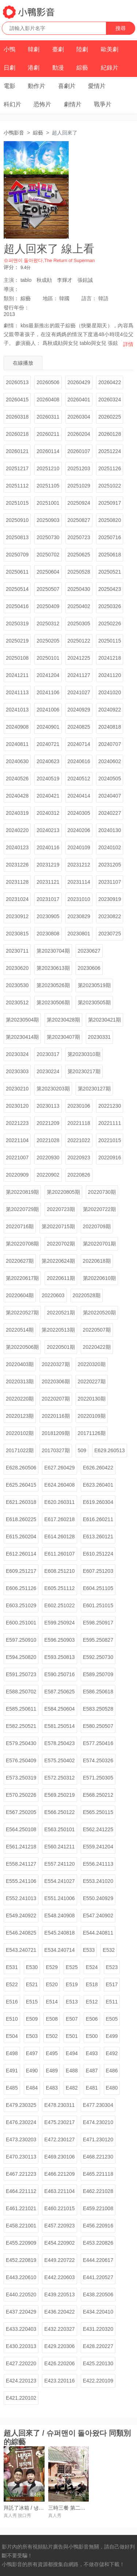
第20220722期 (99, 1209)
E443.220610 (21, 2277)
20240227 (109, 813)
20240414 (79, 796)
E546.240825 (21, 1933)
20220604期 (20, 1295)
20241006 (48, 710)
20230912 (17, 916)
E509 (32, 2019)
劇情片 (72, 104)
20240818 (109, 727)
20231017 (48, 899)
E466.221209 (59, 2174)
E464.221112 (21, 2191)
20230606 (89, 968)
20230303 (17, 1071)
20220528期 (86, 1295)
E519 (72, 1984)
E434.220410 (98, 2312)
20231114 (79, 882)
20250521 (109, 572)
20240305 (79, 813)
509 (82, 1450)
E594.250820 (21, 1657)
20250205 (48, 641)
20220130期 (92, 1399)
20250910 (17, 520)
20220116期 (55, 1416)
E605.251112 (59, 1588)
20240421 (48, 796)
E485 (12, 2088)
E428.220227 (98, 2346)
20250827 (79, 520)
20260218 (17, 434)
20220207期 (55, 1399)
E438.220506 (98, 2294)
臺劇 (58, 49)
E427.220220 (21, 2363)
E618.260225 (21, 1519)
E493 (92, 2053)
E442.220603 (59, 2277)
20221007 (17, 1157)
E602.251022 (59, 1605)
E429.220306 (59, 2346)
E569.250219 (59, 1795)
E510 (12, 2019)
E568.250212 (98, 1795)
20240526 (17, 778)
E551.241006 (59, 1898)
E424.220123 (21, 2381)
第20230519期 (94, 985)
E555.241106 (21, 1881)
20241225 (79, 658)
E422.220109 (98, 2381)
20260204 (79, 434)
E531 (12, 1967)
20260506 (48, 382)
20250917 (109, 503)
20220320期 (92, 1364)
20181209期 (55, 1433)
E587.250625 (59, 1691)
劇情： (11, 325)
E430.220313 (21, 2346)
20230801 (79, 933)
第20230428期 (63, 1020)
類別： (11, 298)
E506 (92, 2019)
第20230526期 (53, 985)
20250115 (109, 641)
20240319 (17, 813)
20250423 (109, 589)
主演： (11, 280)
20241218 (109, 658)
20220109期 (92, 1416)
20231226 (17, 865)
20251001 (48, 503)
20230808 (48, 933)
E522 (12, 1984)
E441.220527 (98, 2277)
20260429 (79, 382)
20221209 (48, 1123)
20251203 (79, 468)
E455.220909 (21, 2243)
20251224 (109, 451)
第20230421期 (104, 1020)
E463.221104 (59, 2191)
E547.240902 (98, 1915)
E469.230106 (59, 2157)
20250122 (79, 641)
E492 (112, 2053)
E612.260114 (21, 1554)
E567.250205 (21, 1812)
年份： (16, 307)
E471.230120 (98, 2139)
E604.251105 (98, 1588)
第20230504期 (22, 1020)
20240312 (48, 813)
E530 (32, 1967)
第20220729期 (22, 1209)
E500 (92, 2036)
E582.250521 (21, 1726)
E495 (52, 2053)
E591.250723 (21, 1674)
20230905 (48, 916)
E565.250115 (98, 1812)
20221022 (79, 1140)
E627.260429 (59, 1468)
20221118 (79, 1123)
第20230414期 (22, 1037)
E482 (72, 2088)
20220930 (48, 1157)
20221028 (48, 1140)
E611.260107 (59, 1554)
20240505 (109, 778)
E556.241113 (98, 1864)
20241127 (79, 675)
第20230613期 (53, 968)
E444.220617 (98, 2260)
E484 (32, 2088)
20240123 (17, 847)
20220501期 (61, 1347)
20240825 (79, 727)
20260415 (17, 399)
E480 (112, 2088)
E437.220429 (21, 2312)
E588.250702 (21, 1691)
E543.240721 (21, 1950)
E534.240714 (59, 1950)
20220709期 (97, 1226)
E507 (72, 2019)
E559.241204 (98, 1847)
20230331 (99, 1037)
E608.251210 (59, 1571)
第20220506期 (22, 1347)
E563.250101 (59, 1829)
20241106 (48, 692)
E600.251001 (21, 1623)
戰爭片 (102, 104)
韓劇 (33, 49)
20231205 (109, 865)
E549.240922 (21, 1915)
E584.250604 (59, 1709)
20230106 (79, 1106)
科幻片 (12, 104)
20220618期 (97, 1261)
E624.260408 (59, 1485)
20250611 (17, 572)
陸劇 (82, 49)
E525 (72, 1967)
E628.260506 (21, 1468)
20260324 (109, 399)
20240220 (17, 830)
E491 (12, 2070)
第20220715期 (58, 1226)
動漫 (58, 68)
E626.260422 (98, 1468)
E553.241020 (98, 1881)
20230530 (17, 985)
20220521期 (61, 1312)
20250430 (79, 589)
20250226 (109, 623)
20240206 (79, 830)
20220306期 (55, 1381)
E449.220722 (59, 2260)
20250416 (17, 606)
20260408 (48, 399)
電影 (9, 86)
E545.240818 (59, 1933)
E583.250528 (98, 1709)
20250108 (17, 658)
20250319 (17, 623)
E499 (112, 2036)
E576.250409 (21, 1760)
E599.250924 (59, 1623)
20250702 (48, 554)
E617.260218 (59, 1519)
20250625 (79, 554)
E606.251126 (21, 1588)
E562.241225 (98, 1829)
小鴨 (9, 49)
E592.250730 (98, 1657)
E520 (52, 1984)
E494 (72, 2053)
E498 (12, 2053)
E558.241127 (21, 1864)
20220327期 (55, 1364)
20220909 (17, 1175)
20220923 (79, 1157)
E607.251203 (98, 1571)
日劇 (9, 68)
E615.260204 (21, 1536)
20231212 (79, 865)
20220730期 (102, 1192)
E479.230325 (21, 2105)
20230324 (17, 1054)
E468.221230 (98, 2157)
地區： (50, 298)
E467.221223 (21, 2174)
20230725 (109, 933)
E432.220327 (59, 2329)
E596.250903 (59, 1640)
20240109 (79, 847)
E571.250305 (98, 1778)
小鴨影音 (14, 133)
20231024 (17, 899)
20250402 (79, 606)
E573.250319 (21, 1778)
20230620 (17, 968)
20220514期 (20, 1330)
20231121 (48, 882)
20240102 (109, 847)
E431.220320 (98, 2329)
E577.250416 (98, 1743)
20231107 (109, 882)
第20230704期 (53, 951)
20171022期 (20, 1450)
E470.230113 (21, 2157)
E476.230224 (21, 2122)
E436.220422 (59, 2312)
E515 (32, 2002)
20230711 (17, 951)
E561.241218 (21, 1847)
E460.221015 (59, 2208)
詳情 (128, 344)
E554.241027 (59, 1881)
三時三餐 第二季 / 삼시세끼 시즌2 (86, 2508)
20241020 (109, 692)
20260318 (17, 417)
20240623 (48, 761)
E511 (112, 2002)
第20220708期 (22, 1244)
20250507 (48, 589)
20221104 (17, 1140)
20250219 (17, 641)
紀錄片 (109, 68)
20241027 (79, 692)
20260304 (79, 417)
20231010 (79, 899)
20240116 (48, 847)
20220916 (109, 1157)
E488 (72, 2070)
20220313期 (20, 1381)
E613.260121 (98, 1536)
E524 (92, 1967)
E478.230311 (59, 2105)
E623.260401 (98, 1485)
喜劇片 (67, 86)
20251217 (17, 468)
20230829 (79, 916)
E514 (52, 2002)
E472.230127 (59, 2139)
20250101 (48, 658)
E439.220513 (59, 2294)
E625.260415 (21, 1485)
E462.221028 (98, 2191)
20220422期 (97, 1347)
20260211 (48, 434)
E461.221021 (21, 2208)
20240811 (17, 744)
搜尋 (120, 28)
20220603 (53, 1295)
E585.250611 (21, 1709)
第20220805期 (63, 1192)
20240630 (17, 761)
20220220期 (20, 1399)
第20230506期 (53, 1002)
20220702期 (61, 1244)
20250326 (109, 606)
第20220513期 (58, 1330)
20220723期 (61, 1209)
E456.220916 (98, 2226)
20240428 (17, 796)
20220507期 (97, 1330)
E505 (112, 2019)
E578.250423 (59, 1743)
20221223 (17, 1123)
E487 (92, 2070)
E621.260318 (21, 1502)
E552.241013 (21, 1898)
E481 (92, 2088)
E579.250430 (21, 1743)
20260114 (48, 451)
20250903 (48, 520)
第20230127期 (94, 1089)
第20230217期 (84, 1071)
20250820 (109, 520)
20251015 (17, 503)
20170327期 (55, 1450)
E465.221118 (98, 2174)
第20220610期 (99, 1278)
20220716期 (20, 1226)
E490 (32, 2070)
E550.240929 (98, 1898)
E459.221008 (98, 2208)
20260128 (109, 434)
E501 (72, 2036)
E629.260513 (109, 1450)
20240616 (79, 761)
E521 (32, 1984)
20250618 (109, 554)
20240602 (109, 761)
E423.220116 (59, 2381)
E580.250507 (98, 1726)
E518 (92, 1984)
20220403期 (20, 1364)
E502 (52, 2036)
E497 (32, 2053)
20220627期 (20, 1261)
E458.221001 (21, 2226)
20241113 (17, 692)
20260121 (17, 451)
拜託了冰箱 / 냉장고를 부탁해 (37, 2508)
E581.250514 (59, 1726)
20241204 (48, 675)
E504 (12, 2036)
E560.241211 (59, 1847)
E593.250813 (59, 1657)
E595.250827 (98, 1640)
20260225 (109, 417)
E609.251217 (21, 1571)
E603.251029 (21, 1605)
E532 (109, 1950)
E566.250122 (59, 1812)
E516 (12, 2002)
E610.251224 (98, 1554)
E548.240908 (59, 1915)
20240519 (48, 778)
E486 (112, 2070)
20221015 (109, 1140)
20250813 (17, 537)
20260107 (79, 451)
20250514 (17, 589)
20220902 (48, 1175)
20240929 (79, 710)
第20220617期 (22, 1278)
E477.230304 (98, 2105)
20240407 (109, 796)
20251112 (17, 486)
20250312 (48, 623)
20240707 (109, 744)
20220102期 (20, 1433)
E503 (32, 2036)
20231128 (17, 882)
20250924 (79, 503)
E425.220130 (98, 2363)
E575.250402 (59, 1760)
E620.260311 (59, 1502)
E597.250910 (21, 1640)
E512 (92, 2002)
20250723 (79, 537)
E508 (52, 2019)
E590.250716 (59, 1674)
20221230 (109, 1106)
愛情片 (97, 86)
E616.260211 (98, 1519)
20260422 (109, 382)
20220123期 (20, 1416)
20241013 (17, 710)
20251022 (109, 486)
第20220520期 (99, 1312)
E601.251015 (98, 1605)
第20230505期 (94, 1002)
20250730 (48, 537)
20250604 (48, 572)
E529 (52, 1967)
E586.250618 (98, 1691)
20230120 (17, 1106)
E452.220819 (21, 2260)
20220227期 (92, 1381)
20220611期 (61, 1278)
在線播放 (23, 363)
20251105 (48, 486)
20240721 (48, 744)
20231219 (48, 865)
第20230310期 (84, 1054)
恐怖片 (42, 104)
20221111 (109, 1123)
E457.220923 (59, 2226)
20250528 (79, 572)
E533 (89, 1950)
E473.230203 (21, 2139)
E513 (72, 2002)
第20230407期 (63, 1037)
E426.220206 (59, 2363)
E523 (112, 1967)
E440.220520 (21, 2294)
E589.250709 (98, 1674)
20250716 (109, 537)
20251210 (48, 468)
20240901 (48, 727)
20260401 (79, 399)
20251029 (79, 486)
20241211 (17, 675)
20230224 (48, 1071)
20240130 (109, 830)
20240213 (48, 830)
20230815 (17, 933)
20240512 (79, 778)
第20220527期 (22, 1312)
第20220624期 (58, 1261)
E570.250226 (21, 1795)
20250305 (79, 623)
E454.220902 (59, 2243)
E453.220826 (98, 2243)
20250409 (48, 606)
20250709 (17, 554)
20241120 (109, 675)
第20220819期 (22, 1192)
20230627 (89, 951)
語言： (89, 298)
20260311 (48, 417)
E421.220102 (21, 2398)
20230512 (17, 1002)
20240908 (17, 727)
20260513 (17, 382)
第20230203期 (53, 1089)
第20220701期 (99, 1244)
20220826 (79, 1175)
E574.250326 (98, 1760)
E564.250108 (21, 1829)
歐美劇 (109, 49)
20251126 (109, 468)
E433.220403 (21, 2329)
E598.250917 (98, 1623)
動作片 (36, 86)
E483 (52, 2088)
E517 (112, 1984)
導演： (11, 289)
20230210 (17, 1089)
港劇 (33, 68)
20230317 (48, 1054)
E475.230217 (59, 2122)
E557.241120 (59, 1864)
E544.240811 (98, 1933)
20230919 (109, 899)
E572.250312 (59, 1778)
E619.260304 (98, 1502)
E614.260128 (59, 1536)
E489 (52, 2070)
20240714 (79, 744)
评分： (11, 267)
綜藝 (82, 68)
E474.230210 (98, 2122)
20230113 (48, 1106)
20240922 (109, 710)
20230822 (109, 916)
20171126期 (92, 1433)
